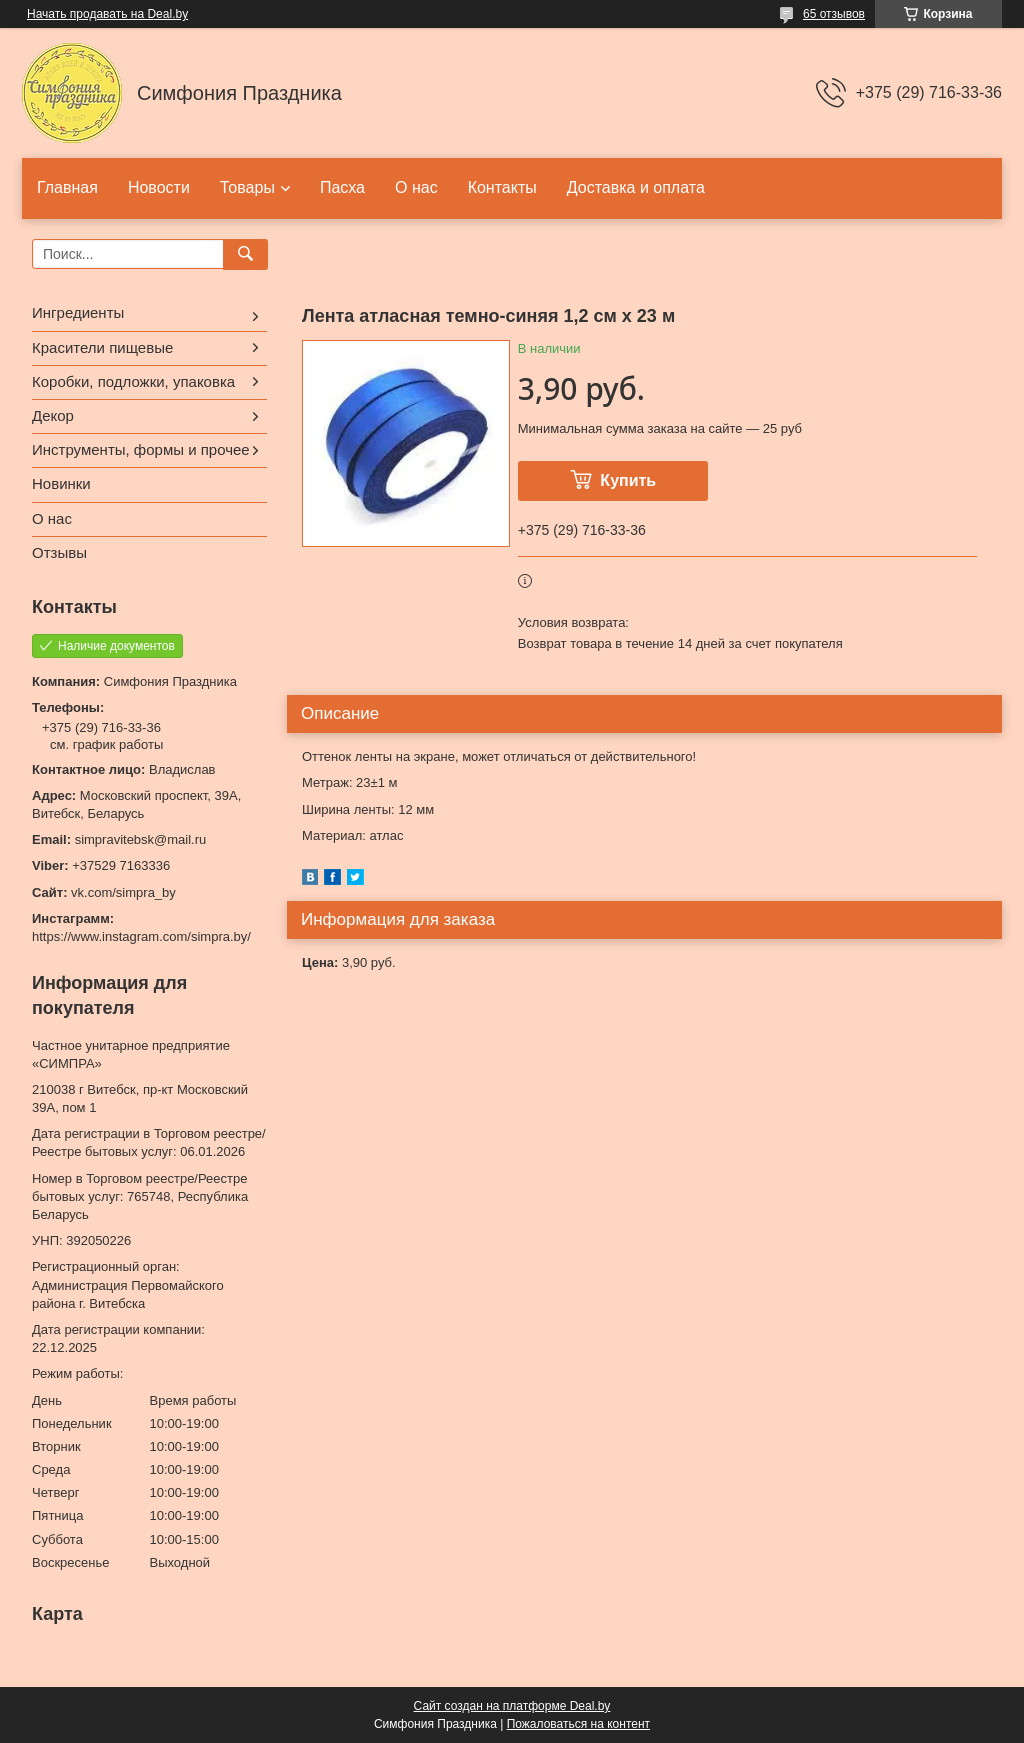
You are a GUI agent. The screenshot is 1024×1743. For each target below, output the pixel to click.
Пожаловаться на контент (578, 1724)
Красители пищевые (102, 347)
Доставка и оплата (636, 187)
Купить (628, 480)
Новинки (61, 483)
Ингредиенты (78, 312)
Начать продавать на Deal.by (107, 14)
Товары (247, 187)
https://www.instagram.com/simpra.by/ (141, 936)
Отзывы (59, 552)
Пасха (342, 187)
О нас (416, 187)
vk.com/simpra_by (123, 892)
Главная (67, 187)
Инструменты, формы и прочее (141, 449)
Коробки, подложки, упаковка (133, 381)
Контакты (502, 187)
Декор (53, 415)
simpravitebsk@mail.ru (141, 839)
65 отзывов (834, 14)
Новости (159, 187)
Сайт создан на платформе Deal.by (512, 1706)
